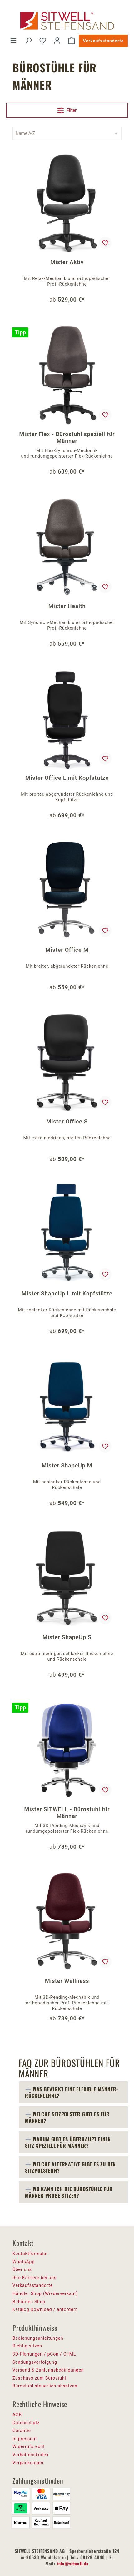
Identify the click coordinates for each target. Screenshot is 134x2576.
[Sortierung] (67, 133)
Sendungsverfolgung (34, 2362)
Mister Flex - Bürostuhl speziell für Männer (67, 437)
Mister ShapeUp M (67, 1465)
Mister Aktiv (67, 262)
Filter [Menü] (67, 109)
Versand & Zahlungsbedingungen (48, 2369)
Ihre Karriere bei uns (34, 2277)
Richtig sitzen (27, 2345)
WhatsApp (23, 2261)
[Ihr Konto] (57, 41)
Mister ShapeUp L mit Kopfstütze (67, 1293)
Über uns (22, 2269)
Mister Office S (67, 1121)
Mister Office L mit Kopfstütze (67, 777)
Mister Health (67, 606)
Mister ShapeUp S (67, 1637)
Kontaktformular (30, 2253)
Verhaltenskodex (30, 2454)
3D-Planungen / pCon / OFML (44, 2354)
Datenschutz (26, 2422)
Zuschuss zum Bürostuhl (39, 2378)
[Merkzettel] (43, 41)
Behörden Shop (28, 2301)
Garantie (21, 2430)
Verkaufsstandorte (103, 40)
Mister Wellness (67, 1981)
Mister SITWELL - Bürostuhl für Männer (67, 1812)
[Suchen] (28, 41)
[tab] (73, 2092)
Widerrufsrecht (28, 2446)
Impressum (24, 2438)
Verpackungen (27, 2462)
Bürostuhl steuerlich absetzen (44, 2385)
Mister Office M (67, 949)
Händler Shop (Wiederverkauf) (45, 2293)
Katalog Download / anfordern (45, 2309)
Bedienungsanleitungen (37, 2338)
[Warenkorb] (71, 41)
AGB (17, 2414)
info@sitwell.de (73, 2563)
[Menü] (13, 41)
